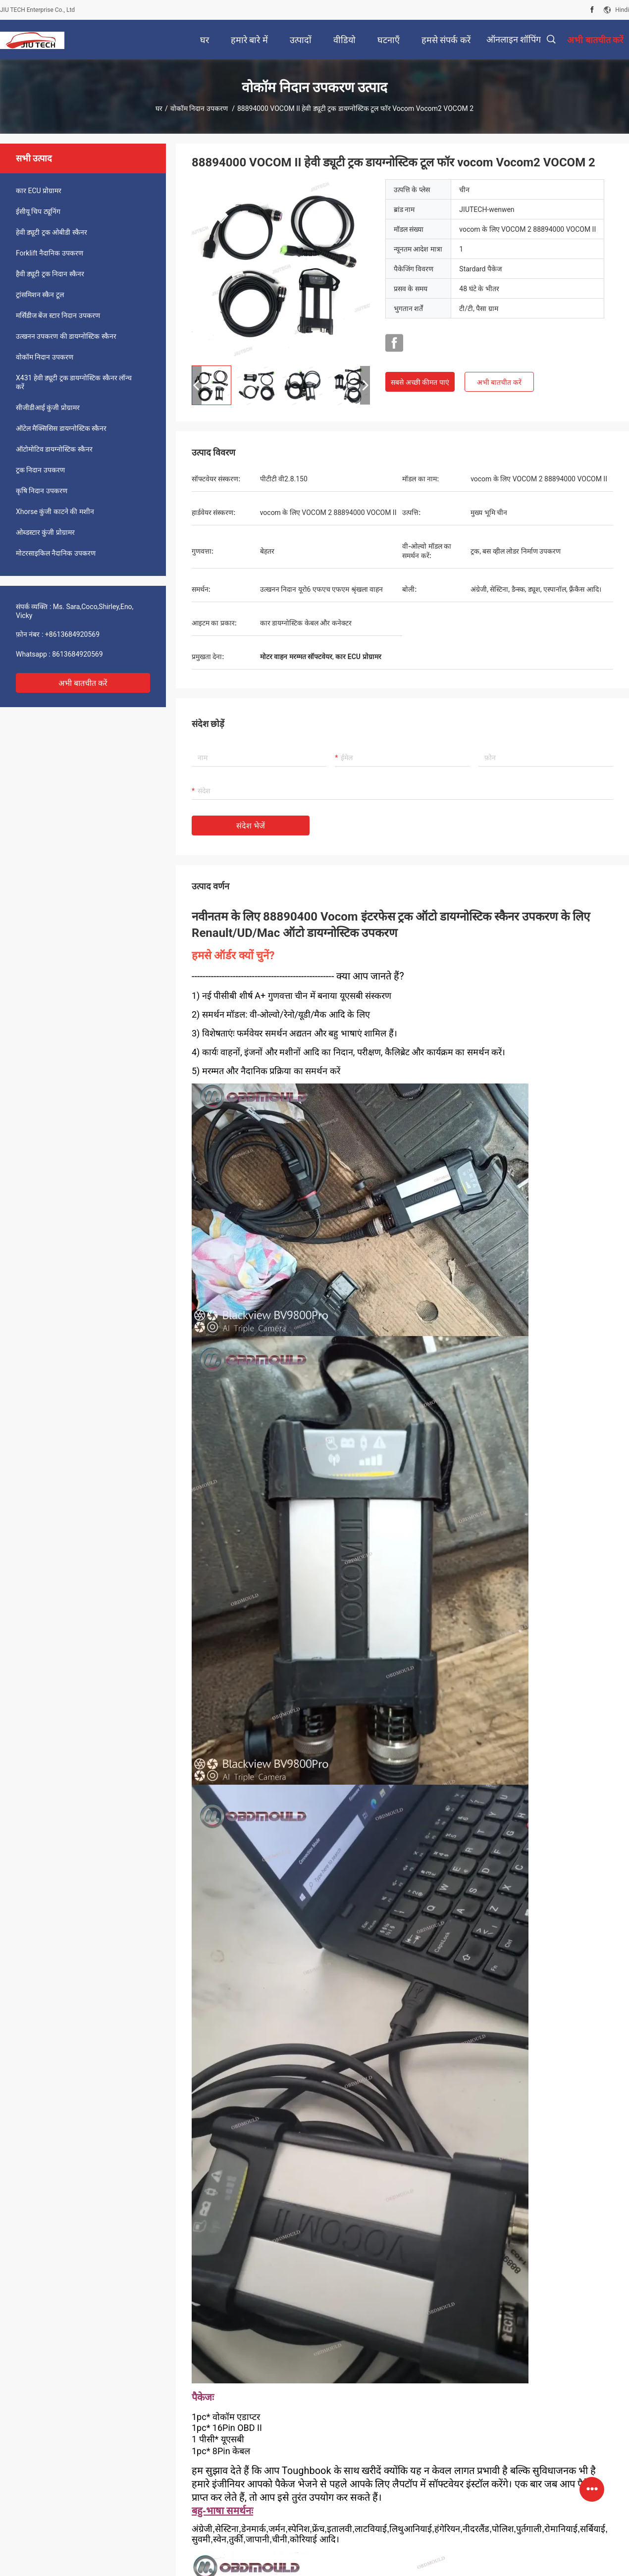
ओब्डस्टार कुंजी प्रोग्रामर (45, 532)
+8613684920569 (72, 634)
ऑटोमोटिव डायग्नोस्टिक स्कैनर (54, 449)
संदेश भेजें (250, 825)
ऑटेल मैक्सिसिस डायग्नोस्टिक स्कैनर (61, 428)
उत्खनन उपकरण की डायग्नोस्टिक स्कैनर (66, 336)
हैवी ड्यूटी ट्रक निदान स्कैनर (50, 274)
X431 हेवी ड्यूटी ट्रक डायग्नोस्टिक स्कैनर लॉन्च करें (74, 382)
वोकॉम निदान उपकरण (199, 108)
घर (159, 108)
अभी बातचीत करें (82, 683)
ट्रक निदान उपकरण (40, 470)
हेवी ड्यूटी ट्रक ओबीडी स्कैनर (51, 232)
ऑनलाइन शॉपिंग (513, 39)
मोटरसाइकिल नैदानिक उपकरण (56, 553)
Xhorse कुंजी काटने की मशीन (55, 511)
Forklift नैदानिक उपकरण (49, 253)
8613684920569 (77, 654)
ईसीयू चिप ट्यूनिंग (38, 211)
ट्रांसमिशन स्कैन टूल (40, 295)
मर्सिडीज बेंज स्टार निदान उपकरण (58, 315)
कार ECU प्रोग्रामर (38, 191)
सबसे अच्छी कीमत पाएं (420, 382)
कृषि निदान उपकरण (41, 491)
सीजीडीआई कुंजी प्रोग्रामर (48, 408)
